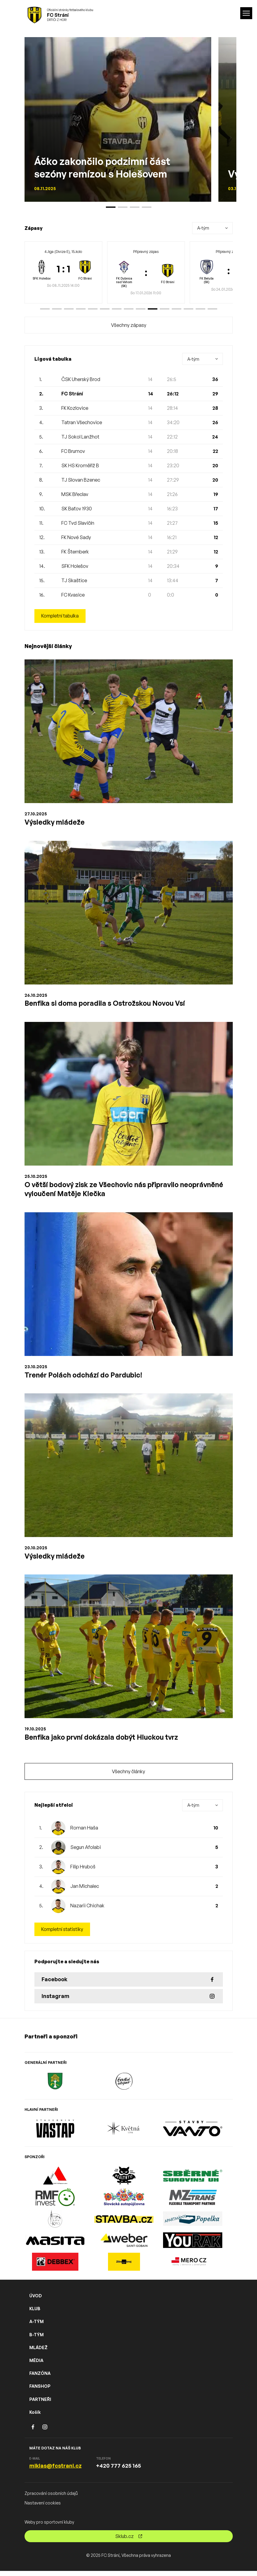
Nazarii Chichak (87, 1910)
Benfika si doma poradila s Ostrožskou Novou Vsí (108, 1003)
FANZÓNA (40, 2378)
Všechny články (128, 1776)
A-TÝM (36, 2326)
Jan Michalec (84, 1891)
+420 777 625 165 (118, 2470)
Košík (35, 2416)
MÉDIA (36, 2365)
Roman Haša (84, 1832)
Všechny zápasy (128, 325)
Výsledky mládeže (55, 821)
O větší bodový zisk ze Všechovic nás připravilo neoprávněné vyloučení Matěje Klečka (128, 1190)
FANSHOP (40, 2391)
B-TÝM (36, 2339)
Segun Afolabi (85, 1852)
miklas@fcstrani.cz (55, 2470)
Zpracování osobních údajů (51, 2498)
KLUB (34, 2313)
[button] (45, 309)
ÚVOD (35, 2300)
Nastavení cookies (43, 2507)
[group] (63, 272)
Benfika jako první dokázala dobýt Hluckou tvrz (104, 1741)
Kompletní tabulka (60, 616)
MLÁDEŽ (38, 2352)
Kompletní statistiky (62, 1934)
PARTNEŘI (40, 2404)
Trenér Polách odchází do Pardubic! (85, 1377)
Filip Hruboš (82, 1871)
